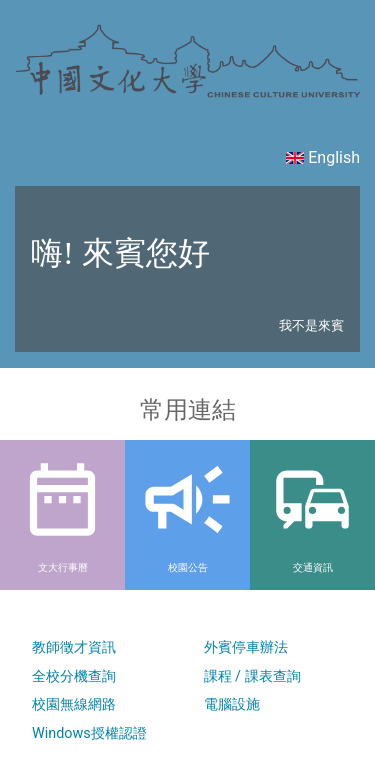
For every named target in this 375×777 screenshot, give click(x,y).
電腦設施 (232, 704)
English (323, 157)
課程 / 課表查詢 (252, 676)
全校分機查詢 (74, 676)
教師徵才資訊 (74, 647)
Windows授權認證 (89, 733)
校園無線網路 (74, 704)
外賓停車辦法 (246, 647)
